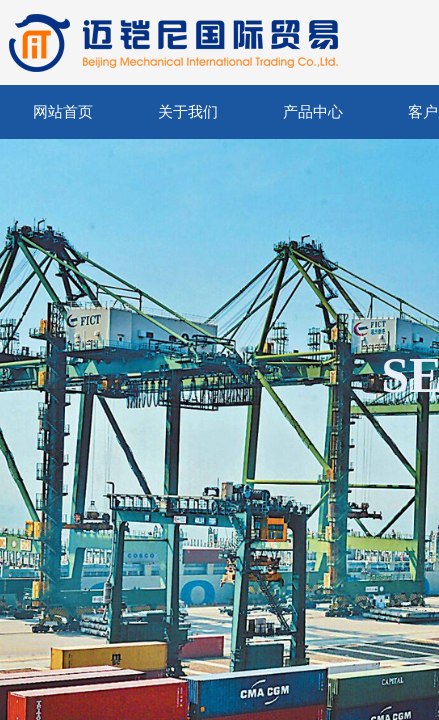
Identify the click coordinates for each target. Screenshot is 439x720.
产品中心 (313, 112)
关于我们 (188, 112)
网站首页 (63, 112)
